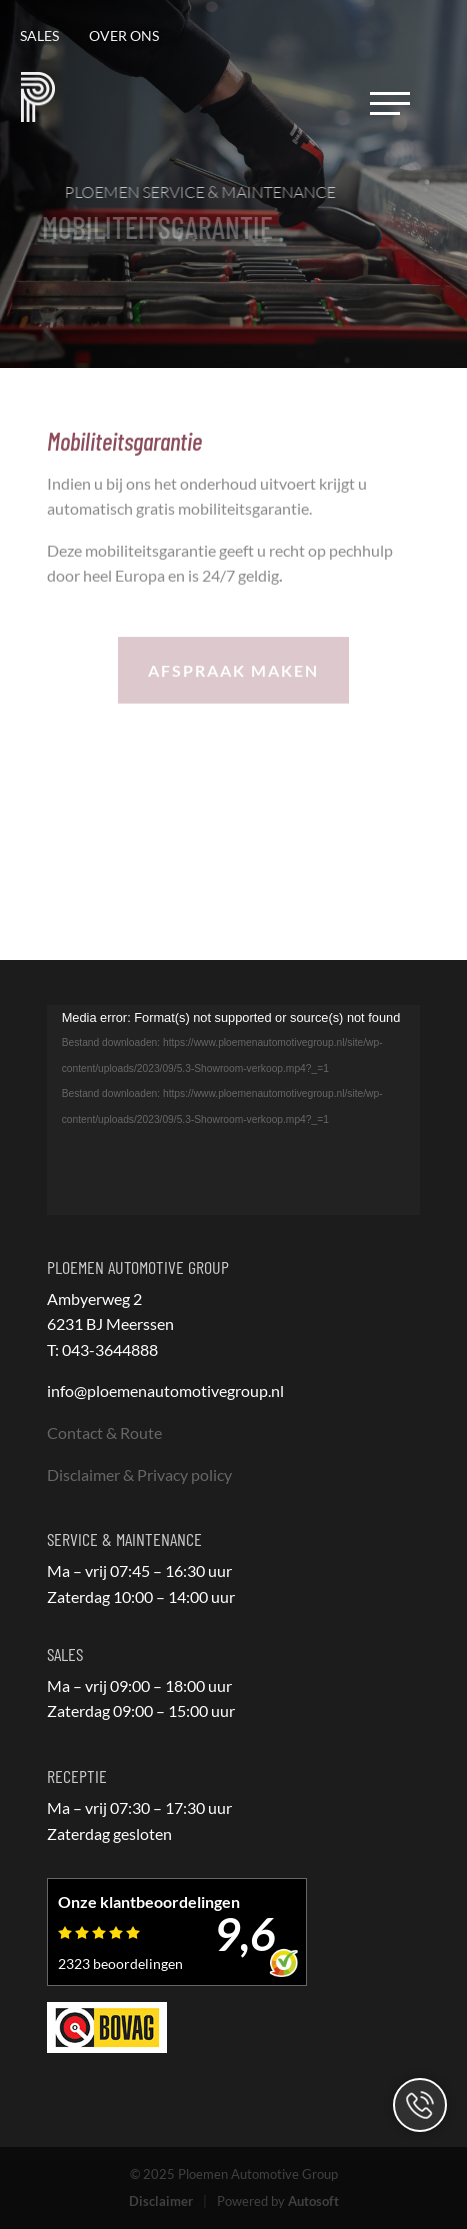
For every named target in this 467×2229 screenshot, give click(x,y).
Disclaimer (161, 2201)
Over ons (124, 35)
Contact (420, 2105)
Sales (39, 35)
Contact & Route (104, 1432)
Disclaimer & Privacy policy (139, 1474)
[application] (234, 1110)
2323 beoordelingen (120, 1963)
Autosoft (313, 2201)
